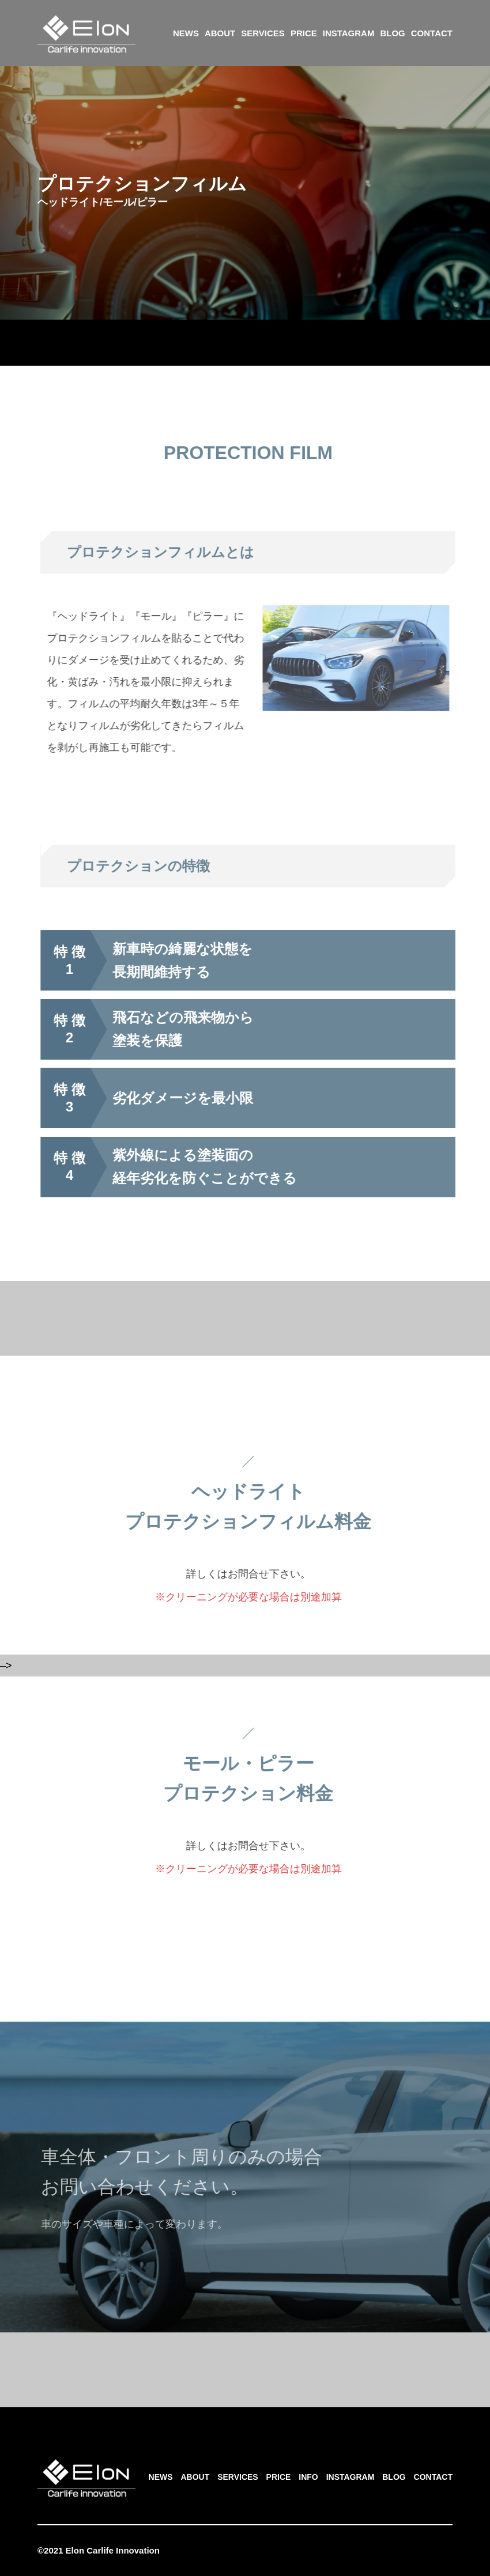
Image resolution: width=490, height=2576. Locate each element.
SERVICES (263, 33)
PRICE (304, 33)
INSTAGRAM (349, 33)
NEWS (186, 33)
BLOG (392, 33)
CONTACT (432, 33)
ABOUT (220, 33)
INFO (308, 2477)
